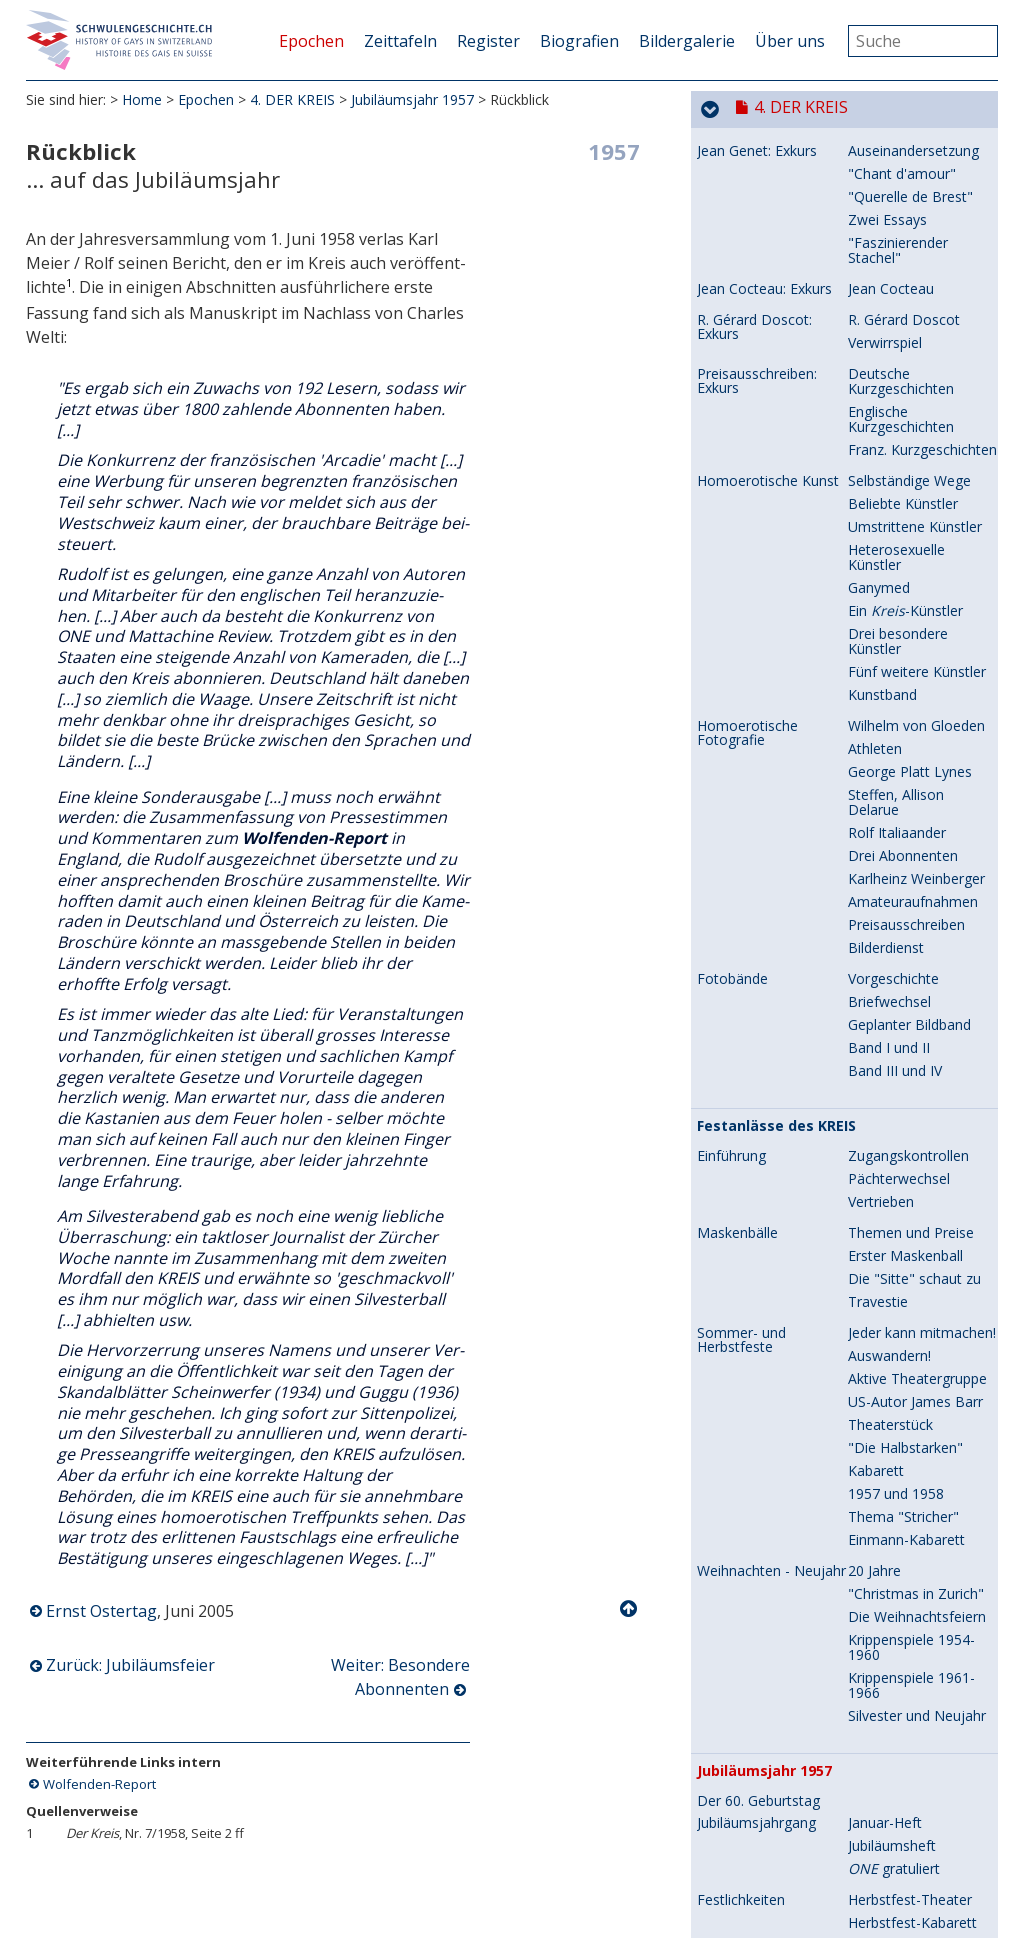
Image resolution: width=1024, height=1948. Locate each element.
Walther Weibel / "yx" (765, 619)
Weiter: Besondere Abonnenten (400, 1678)
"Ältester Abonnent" (913, 618)
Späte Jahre (885, 1140)
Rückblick (726, 521)
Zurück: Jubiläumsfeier (130, 1666)
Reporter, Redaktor (910, 641)
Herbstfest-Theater (910, 443)
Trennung (879, 1025)
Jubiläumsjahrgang (756, 367)
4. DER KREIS (292, 99)
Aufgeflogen (887, 979)
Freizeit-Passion (899, 1516)
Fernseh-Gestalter (906, 1393)
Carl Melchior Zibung (763, 1371)
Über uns (790, 41)
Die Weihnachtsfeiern (917, 160)
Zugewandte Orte (761, 1818)
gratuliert (894, 412)
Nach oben (630, 1609)
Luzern (870, 910)
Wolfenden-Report (99, 1784)
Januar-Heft (885, 366)
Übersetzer (883, 664)
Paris (864, 933)
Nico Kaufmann (747, 742)
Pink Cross (882, 1439)
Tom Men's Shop (903, 1639)
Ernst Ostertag (101, 1611)
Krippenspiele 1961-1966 (911, 229)
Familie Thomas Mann (920, 810)
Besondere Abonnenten (782, 567)
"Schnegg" (881, 1316)
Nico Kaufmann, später (772, 1057)
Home (142, 99)
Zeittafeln (400, 41)
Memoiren (881, 787)
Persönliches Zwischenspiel (893, 1855)
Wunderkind (886, 764)
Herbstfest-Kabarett (912, 466)
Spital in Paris (891, 956)
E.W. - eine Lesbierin (761, 1717)
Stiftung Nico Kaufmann (890, 1194)
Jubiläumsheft (892, 389)
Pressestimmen (898, 1339)
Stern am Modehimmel (922, 1616)
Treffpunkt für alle (905, 1885)
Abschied (877, 1163)
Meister (872, 1562)
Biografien (579, 41)
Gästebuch (882, 687)
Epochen (311, 41)
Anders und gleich (905, 1739)
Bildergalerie (687, 41)
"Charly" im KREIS (905, 1416)
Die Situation (889, 1716)
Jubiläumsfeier (893, 489)
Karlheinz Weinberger (765, 1517)
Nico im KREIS (894, 1079)
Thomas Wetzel (748, 1617)
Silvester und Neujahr (917, 259)
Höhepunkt (883, 1056)
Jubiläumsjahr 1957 (412, 99)
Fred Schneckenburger (769, 1233)
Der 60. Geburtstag (758, 345)
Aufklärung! (884, 1762)
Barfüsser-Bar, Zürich (766, 1848)
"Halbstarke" (888, 1585)
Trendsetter (886, 1662)
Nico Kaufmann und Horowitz (761, 872)
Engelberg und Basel (914, 833)
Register (488, 41)
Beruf (866, 1255)
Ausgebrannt (889, 1685)
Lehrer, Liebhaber (905, 864)
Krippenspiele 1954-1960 (911, 191)
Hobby (869, 1232)
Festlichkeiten (741, 444)
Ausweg (873, 1002)
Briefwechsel (889, 887)
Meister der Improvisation (892, 1110)
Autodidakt (883, 1370)
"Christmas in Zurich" (916, 137)
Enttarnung (883, 710)
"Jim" (864, 1539)
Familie (871, 741)
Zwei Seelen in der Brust (907, 1286)
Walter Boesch (744, 597)
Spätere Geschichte (910, 1908)
